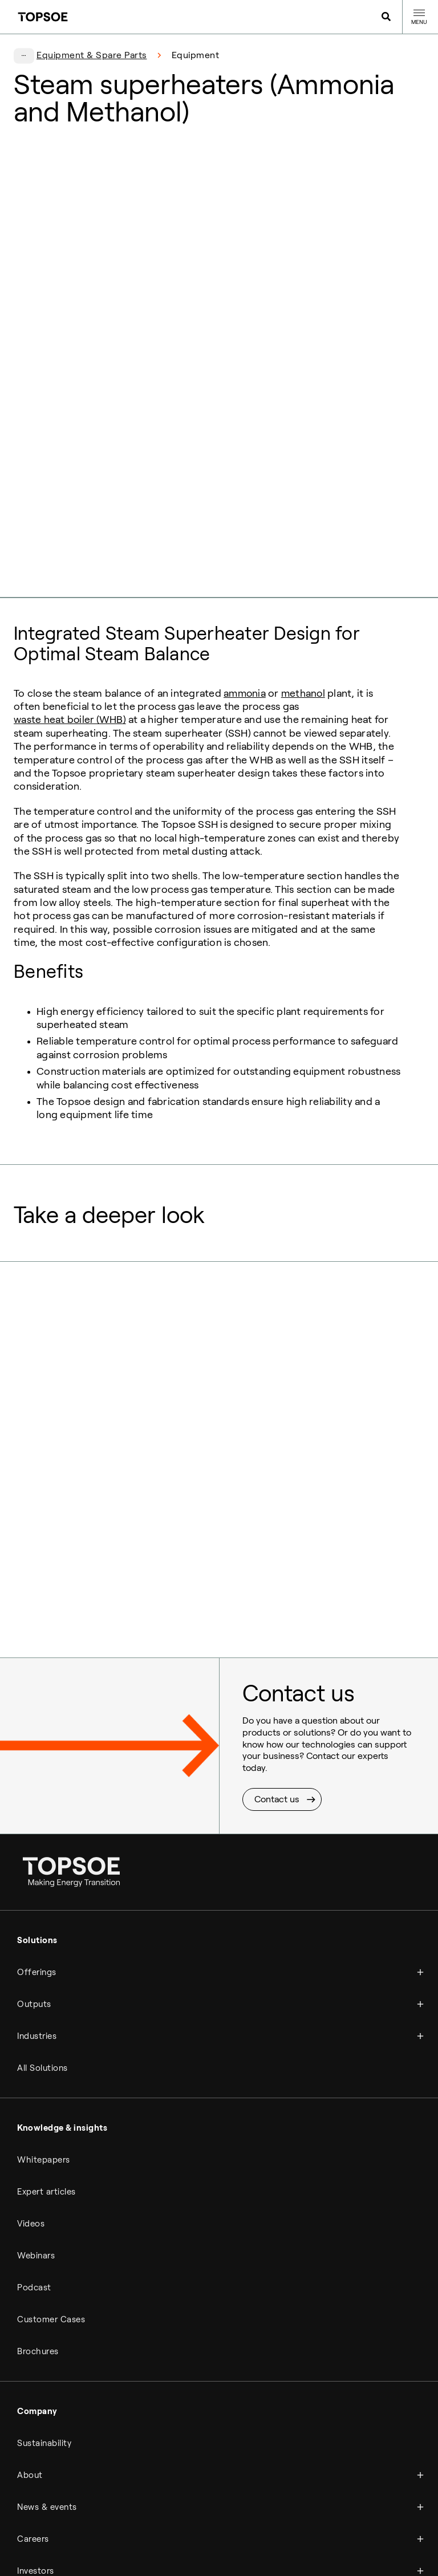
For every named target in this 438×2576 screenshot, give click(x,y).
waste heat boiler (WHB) (70, 528)
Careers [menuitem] (33, 2347)
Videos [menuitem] (30, 2032)
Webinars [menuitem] (36, 2064)
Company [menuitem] (37, 2219)
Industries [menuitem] (36, 1844)
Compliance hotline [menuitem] (182, 2504)
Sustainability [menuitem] (44, 2251)
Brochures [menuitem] (38, 2159)
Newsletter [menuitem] (307, 2504)
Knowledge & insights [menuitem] (62, 1936)
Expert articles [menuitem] (46, 2000)
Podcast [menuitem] (34, 2095)
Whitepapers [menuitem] (43, 1968)
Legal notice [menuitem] (120, 2504)
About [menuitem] (30, 2283)
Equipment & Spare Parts (91, 55)
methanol (305, 501)
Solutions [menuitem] (37, 1748)
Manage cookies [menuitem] (252, 2504)
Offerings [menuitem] (36, 1780)
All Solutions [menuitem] (42, 1876)
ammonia (245, 501)
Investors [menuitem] (35, 2379)
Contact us (276, 1607)
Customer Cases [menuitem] (51, 2127)
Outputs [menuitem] (34, 1812)
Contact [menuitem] (34, 2439)
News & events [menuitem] (47, 2315)
